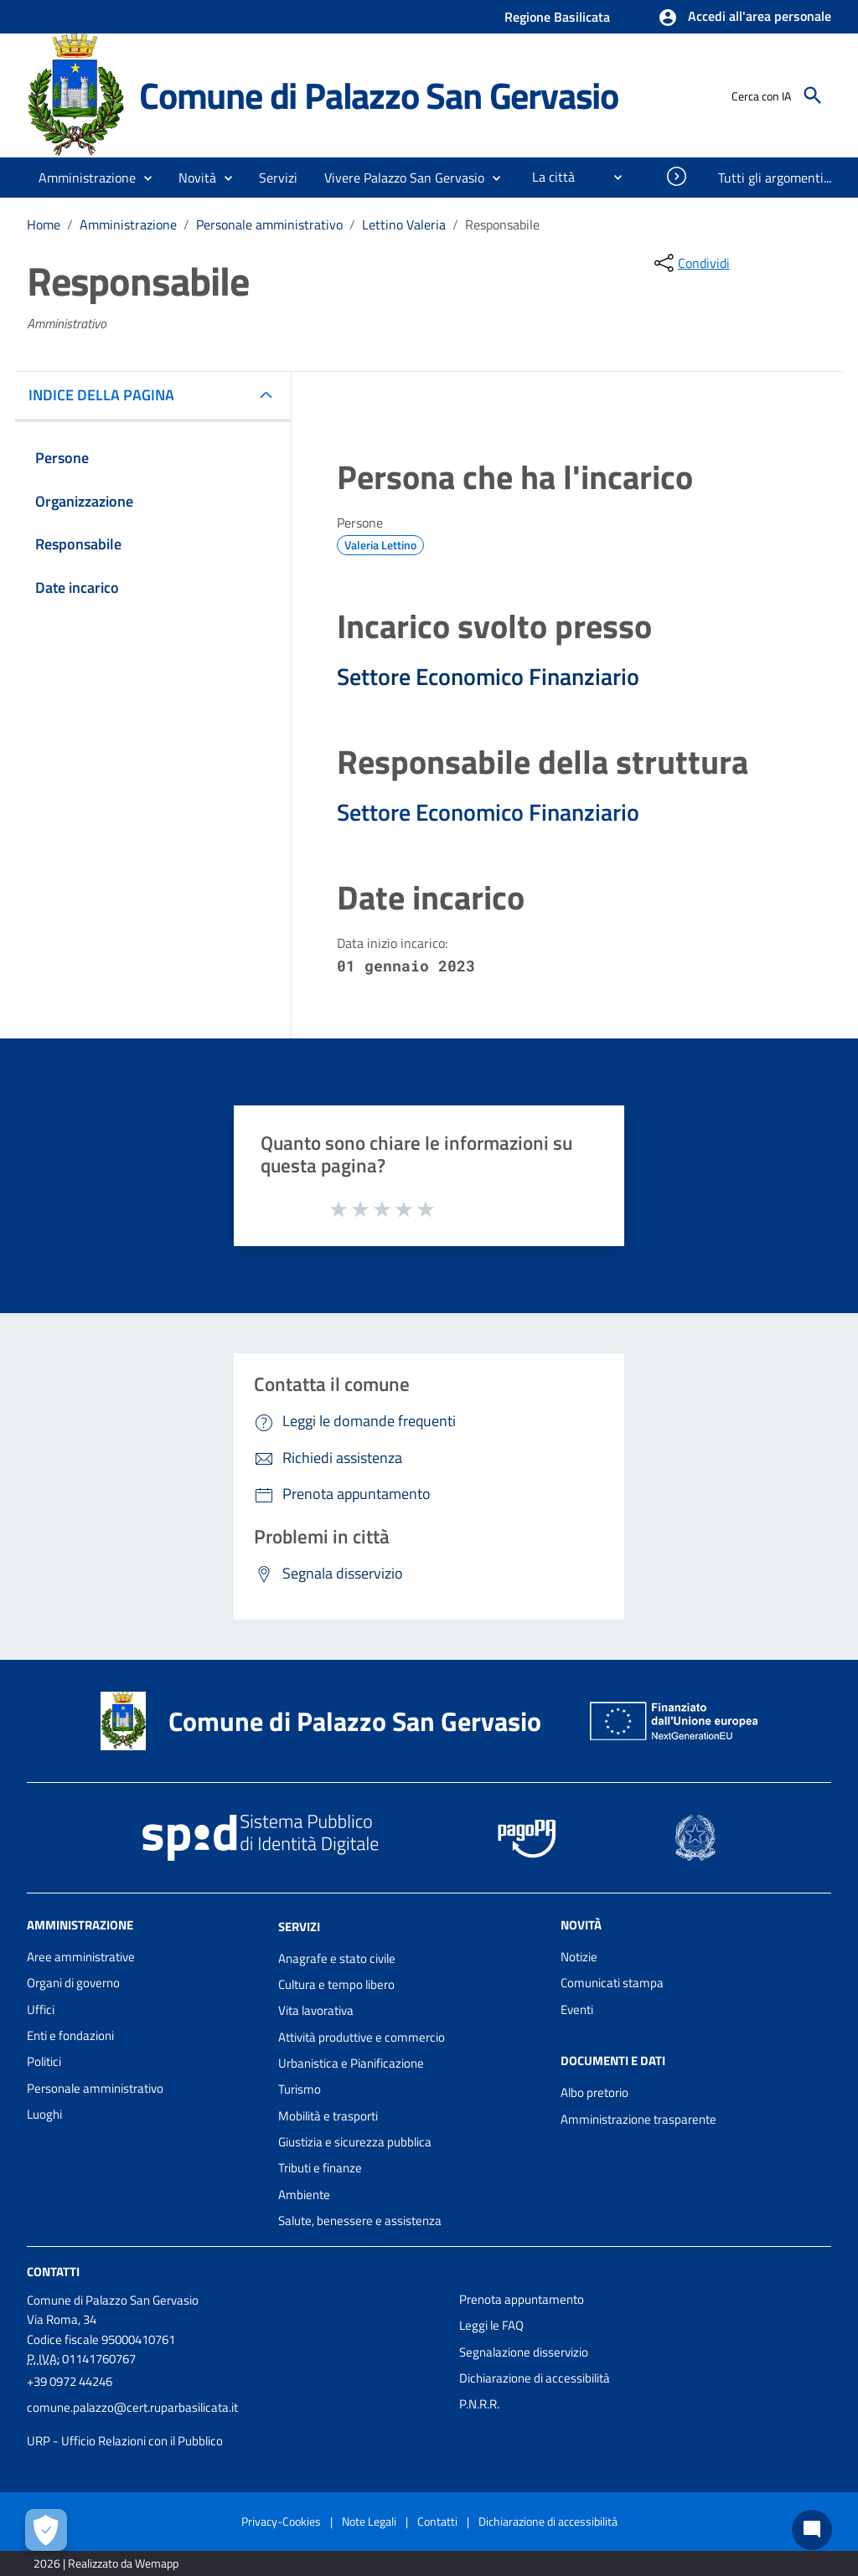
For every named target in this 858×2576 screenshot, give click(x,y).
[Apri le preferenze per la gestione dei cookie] (46, 2530)
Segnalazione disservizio (523, 2352)
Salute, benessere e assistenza (360, 2220)
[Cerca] (812, 95)
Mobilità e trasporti (328, 2115)
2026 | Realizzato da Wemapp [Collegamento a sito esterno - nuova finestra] (106, 2563)
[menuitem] (546, 177)
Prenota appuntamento (521, 2299)
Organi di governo (73, 1982)
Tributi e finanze (320, 2167)
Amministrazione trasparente (638, 2119)
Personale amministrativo (269, 224)
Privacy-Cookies (281, 2521)
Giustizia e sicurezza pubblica (355, 2141)
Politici (44, 2061)
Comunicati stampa (612, 1982)
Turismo (299, 2089)
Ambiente (304, 2194)
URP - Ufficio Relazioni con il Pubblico (125, 2440)
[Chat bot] (812, 2530)
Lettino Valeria (404, 224)
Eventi (577, 2009)
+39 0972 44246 (69, 2381)
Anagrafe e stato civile (336, 1958)
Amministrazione (128, 224)
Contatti (53, 2271)
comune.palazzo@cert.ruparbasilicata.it (132, 2407)
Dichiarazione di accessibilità (534, 2378)
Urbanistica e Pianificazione (351, 2063)
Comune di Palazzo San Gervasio (378, 95)
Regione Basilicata (557, 17)
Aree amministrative (81, 1956)
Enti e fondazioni (70, 2035)
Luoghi (44, 2114)
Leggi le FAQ (491, 2325)
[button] (744, 18)
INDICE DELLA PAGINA (108, 395)
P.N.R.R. (479, 2404)
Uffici (40, 2009)
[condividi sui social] (690, 263)
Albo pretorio (594, 2092)
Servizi (299, 1926)
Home (43, 224)
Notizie (579, 1956)
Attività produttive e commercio (361, 2037)
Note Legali (369, 2521)
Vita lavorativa (316, 2010)
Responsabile (502, 224)
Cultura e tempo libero (336, 1984)
